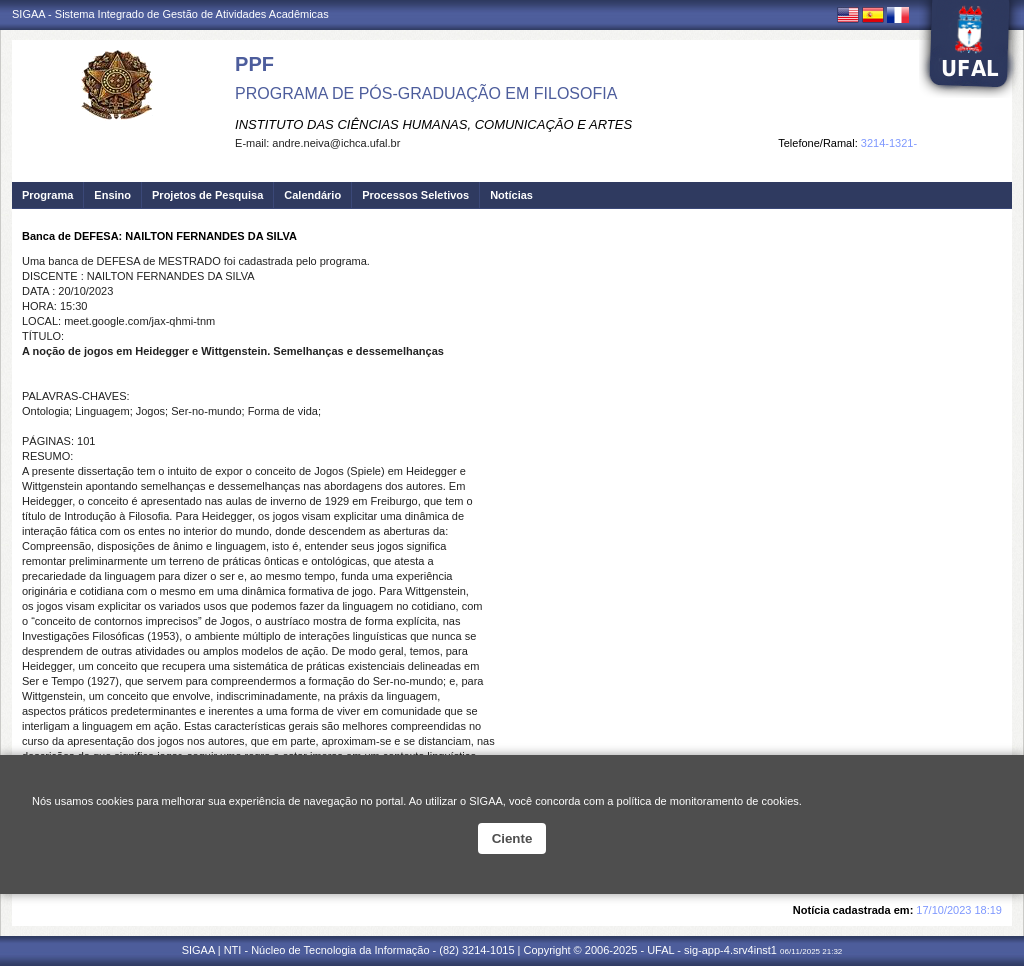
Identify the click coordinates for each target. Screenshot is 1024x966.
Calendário (312, 195)
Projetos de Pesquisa (207, 195)
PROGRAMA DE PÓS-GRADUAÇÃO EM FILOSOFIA (426, 93)
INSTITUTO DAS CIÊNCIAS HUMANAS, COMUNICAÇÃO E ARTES (433, 124)
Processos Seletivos (415, 195)
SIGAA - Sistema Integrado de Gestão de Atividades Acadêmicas (170, 14)
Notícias (511, 195)
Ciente (512, 838)
